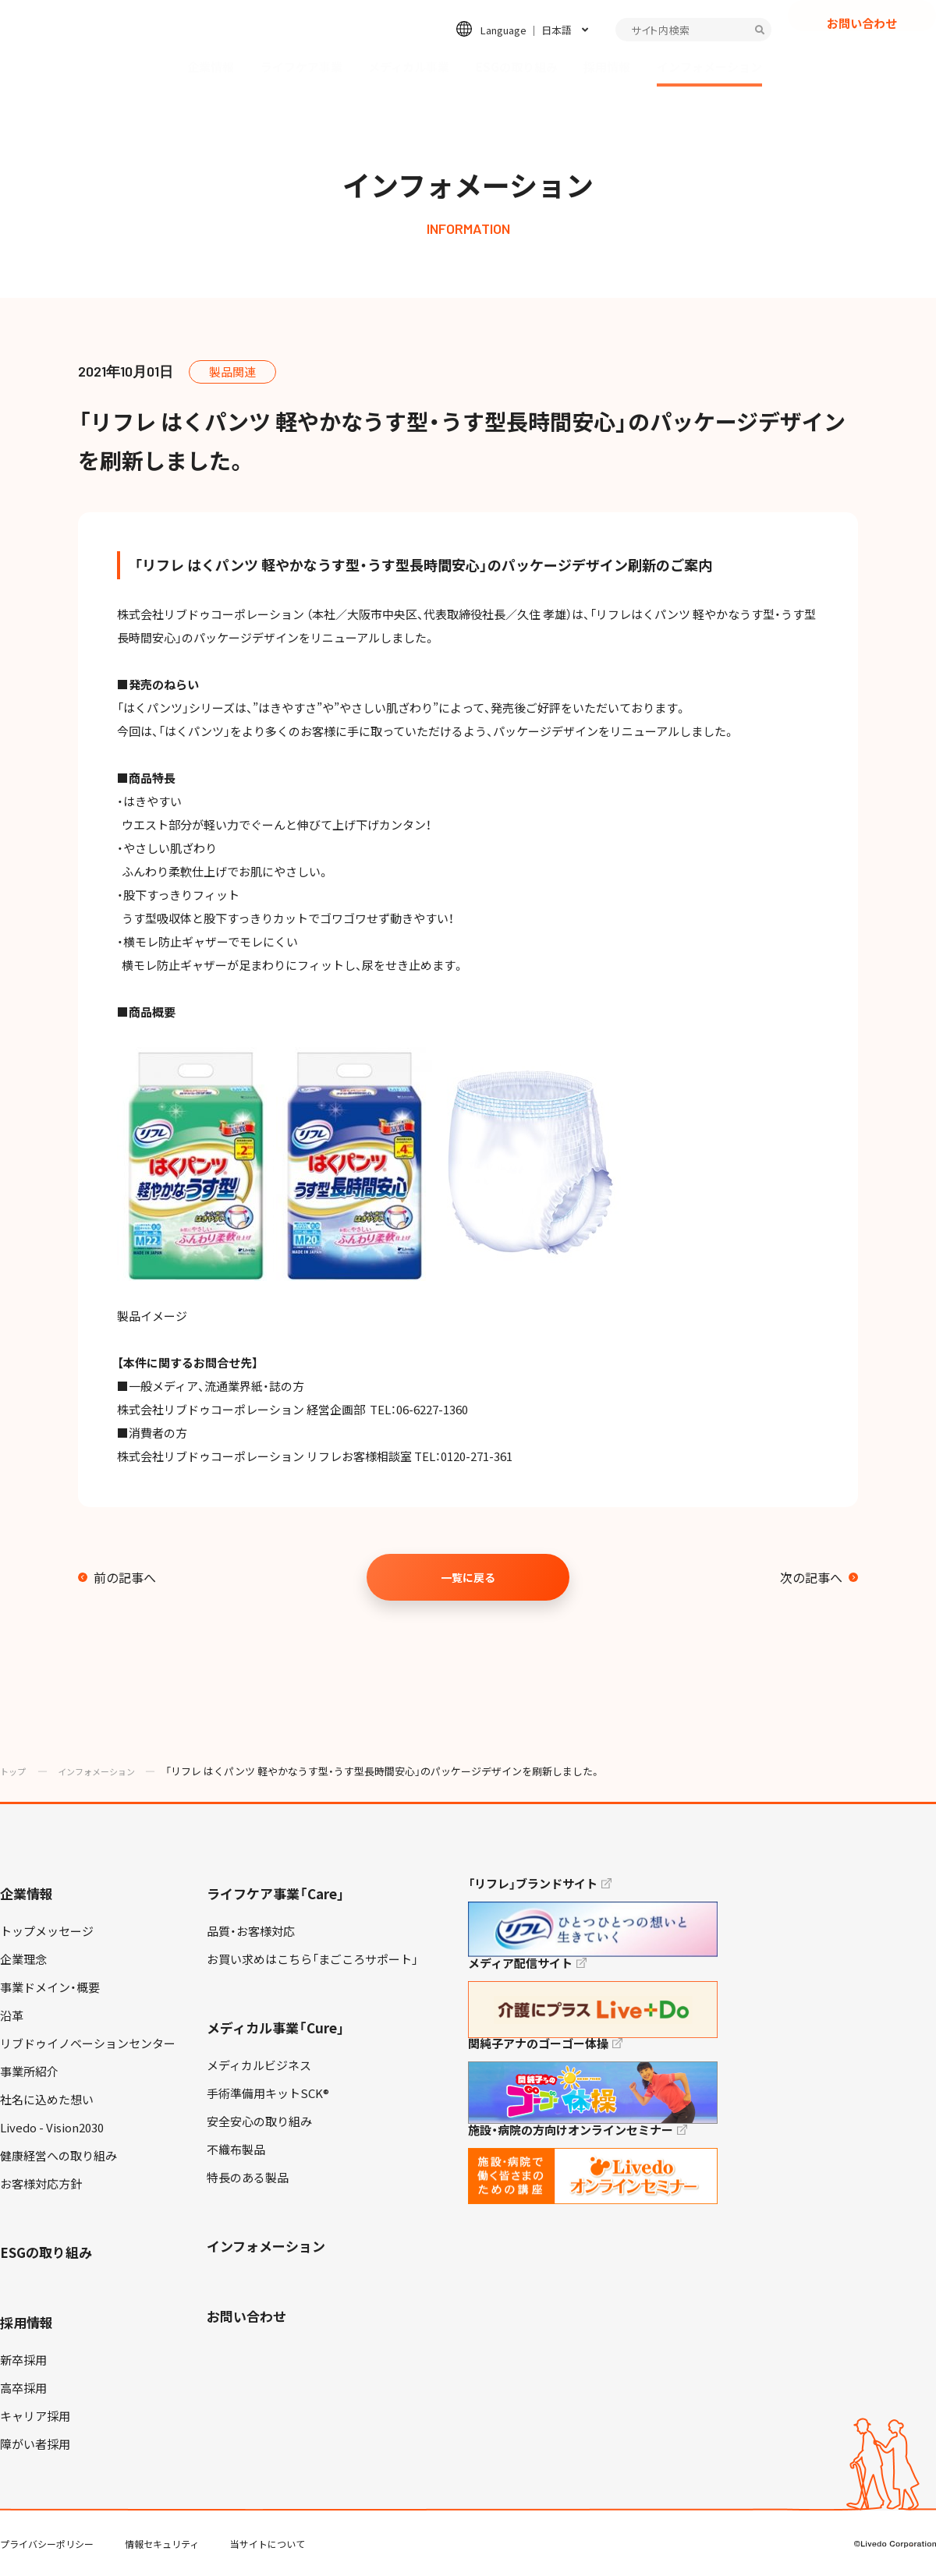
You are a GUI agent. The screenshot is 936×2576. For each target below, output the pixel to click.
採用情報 (606, 67)
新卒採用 (23, 2360)
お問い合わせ (862, 50)
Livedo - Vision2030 (52, 2127)
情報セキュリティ (162, 2544)
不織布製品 (236, 2149)
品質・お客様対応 (251, 1931)
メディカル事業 (408, 67)
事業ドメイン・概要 (50, 1987)
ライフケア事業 (301, 67)
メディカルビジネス (259, 2065)
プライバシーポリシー (47, 2544)
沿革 (11, 2015)
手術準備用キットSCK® (268, 2093)
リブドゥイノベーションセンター (88, 2043)
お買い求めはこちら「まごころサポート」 (312, 1959)
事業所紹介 (29, 2071)
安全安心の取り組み (259, 2121)
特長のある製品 (248, 2177)
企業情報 (210, 67)
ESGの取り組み (517, 67)
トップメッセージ (47, 1931)
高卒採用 (23, 2388)
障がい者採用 (35, 2444)
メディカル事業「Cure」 (276, 2027)
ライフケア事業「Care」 (276, 1893)
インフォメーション (709, 67)
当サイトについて (267, 2544)
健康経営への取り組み (58, 2155)
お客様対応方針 (41, 2183)
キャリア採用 (35, 2416)
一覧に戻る (468, 1577)
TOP (880, 2514)
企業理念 (23, 1959)
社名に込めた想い (47, 2099)
